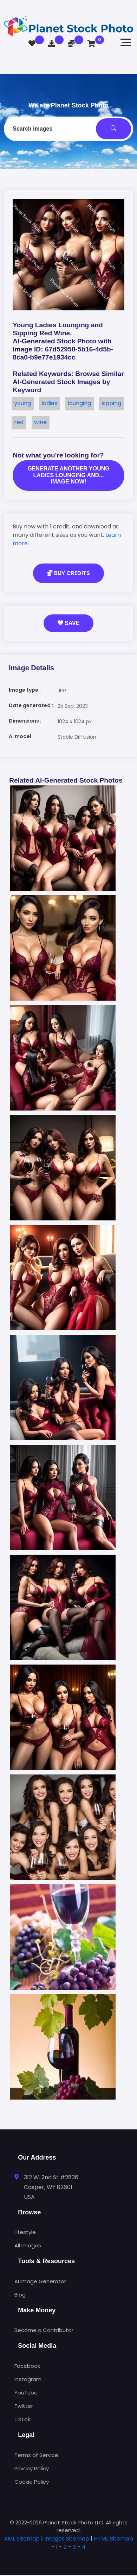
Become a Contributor (43, 2330)
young (22, 403)
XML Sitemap (22, 2539)
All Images (27, 2245)
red (19, 422)
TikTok (22, 2419)
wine (40, 422)
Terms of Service (36, 2455)
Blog (20, 2294)
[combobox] (68, 129)
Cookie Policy (31, 2481)
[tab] (68, 2558)
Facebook (27, 2366)
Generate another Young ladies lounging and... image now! (68, 475)
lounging (79, 403)
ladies (49, 403)
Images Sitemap (66, 2539)
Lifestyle (25, 2232)
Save (69, 623)
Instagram (27, 2379)
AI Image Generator (40, 2281)
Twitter (23, 2406)
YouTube (26, 2392)
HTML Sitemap (113, 2539)
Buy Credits (68, 573)
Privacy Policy (31, 2468)
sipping (111, 403)
